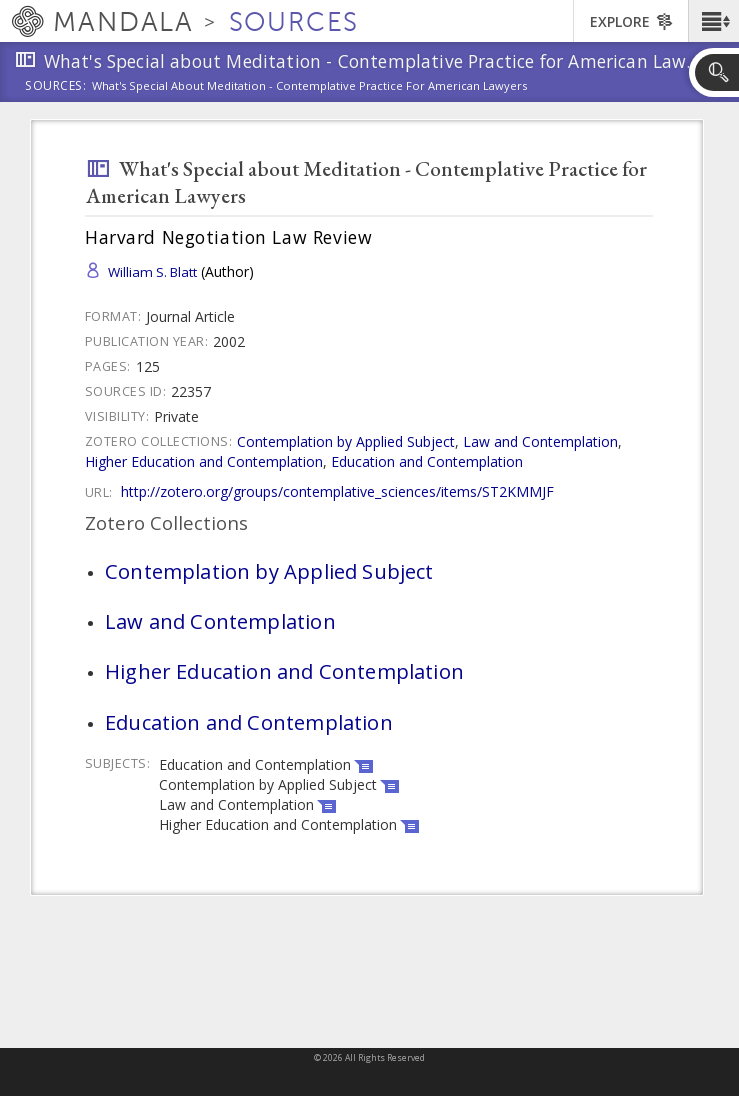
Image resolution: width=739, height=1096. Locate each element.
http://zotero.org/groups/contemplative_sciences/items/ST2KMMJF (337, 491)
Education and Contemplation (427, 461)
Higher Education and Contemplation (204, 461)
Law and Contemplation (540, 441)
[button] (713, 21)
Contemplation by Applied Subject (346, 441)
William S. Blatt (152, 272)
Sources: (56, 87)
